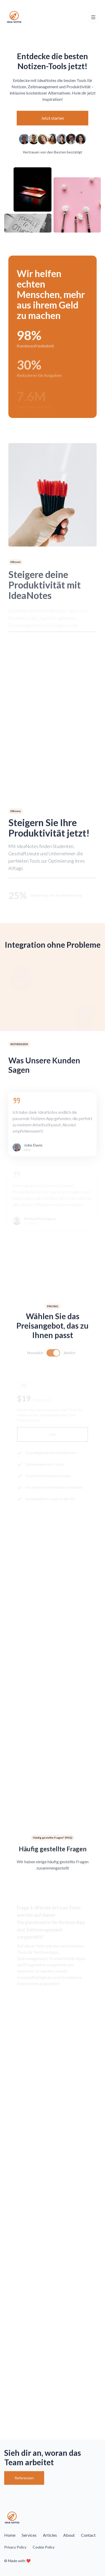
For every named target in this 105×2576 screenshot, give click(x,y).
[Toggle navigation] (93, 17)
